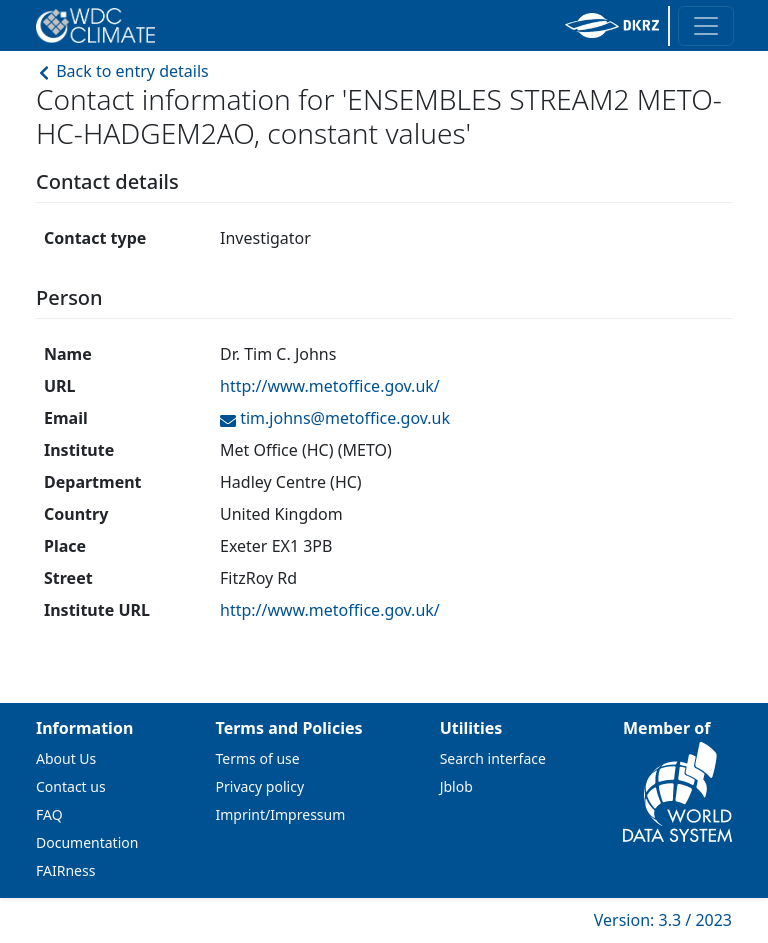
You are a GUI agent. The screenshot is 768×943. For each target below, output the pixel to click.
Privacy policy (260, 786)
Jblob (456, 786)
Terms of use (258, 758)
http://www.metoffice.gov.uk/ (330, 386)
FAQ (49, 814)
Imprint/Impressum (281, 814)
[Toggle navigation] (706, 26)
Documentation (87, 842)
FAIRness (65, 870)
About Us (66, 758)
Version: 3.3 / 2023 (663, 920)
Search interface (493, 758)
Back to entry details (122, 71)
